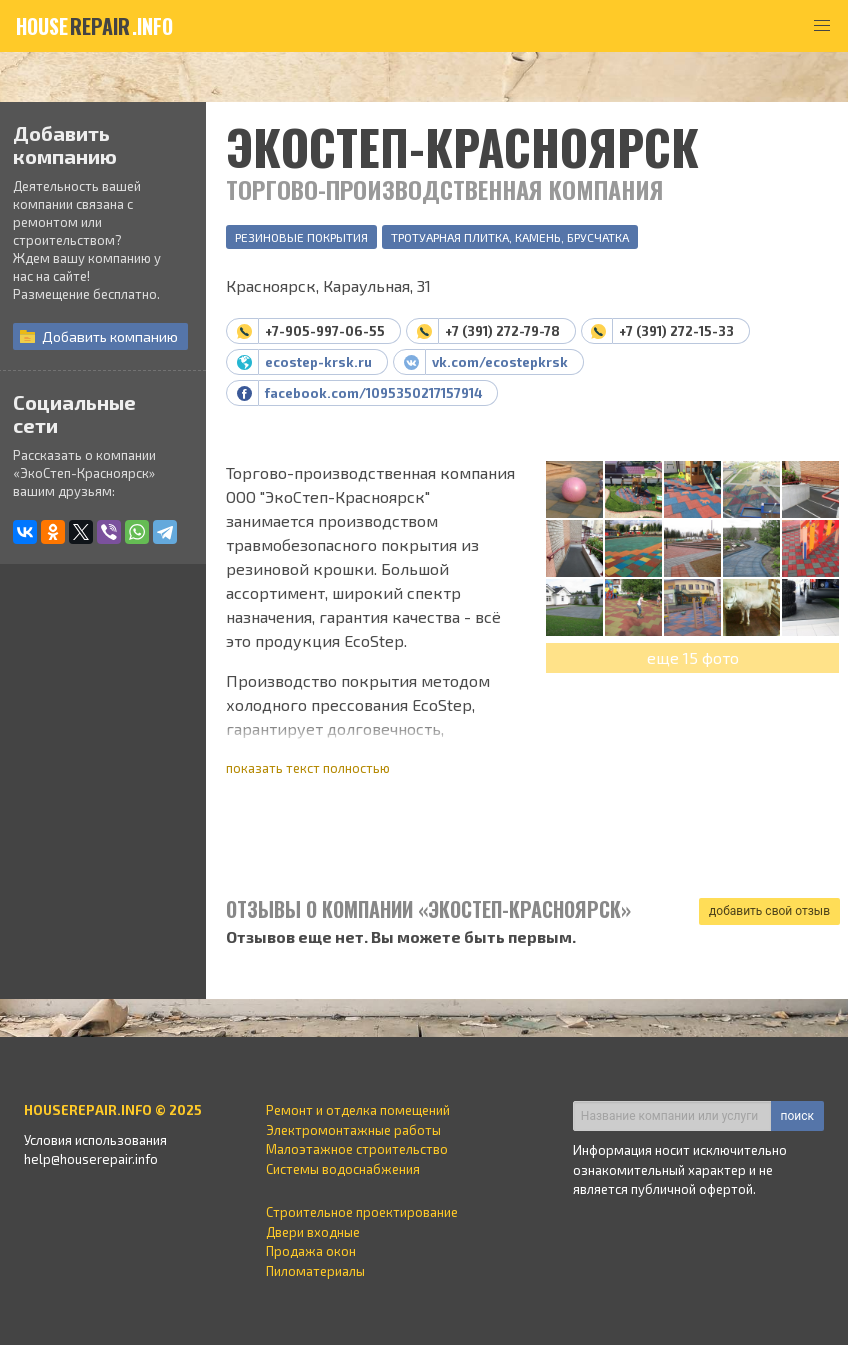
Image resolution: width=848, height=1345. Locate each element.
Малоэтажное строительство (357, 1149)
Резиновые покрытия (301, 237)
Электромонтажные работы (353, 1130)
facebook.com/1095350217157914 (373, 393)
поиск (797, 1116)
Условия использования (95, 1140)
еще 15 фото (693, 657)
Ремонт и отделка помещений (358, 1110)
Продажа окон (311, 1251)
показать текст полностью (308, 768)
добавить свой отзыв (769, 911)
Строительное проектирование (362, 1212)
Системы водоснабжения (343, 1169)
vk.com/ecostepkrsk (500, 362)
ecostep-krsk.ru (318, 362)
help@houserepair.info (91, 1159)
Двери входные (313, 1232)
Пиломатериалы (315, 1271)
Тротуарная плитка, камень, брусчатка (510, 237)
